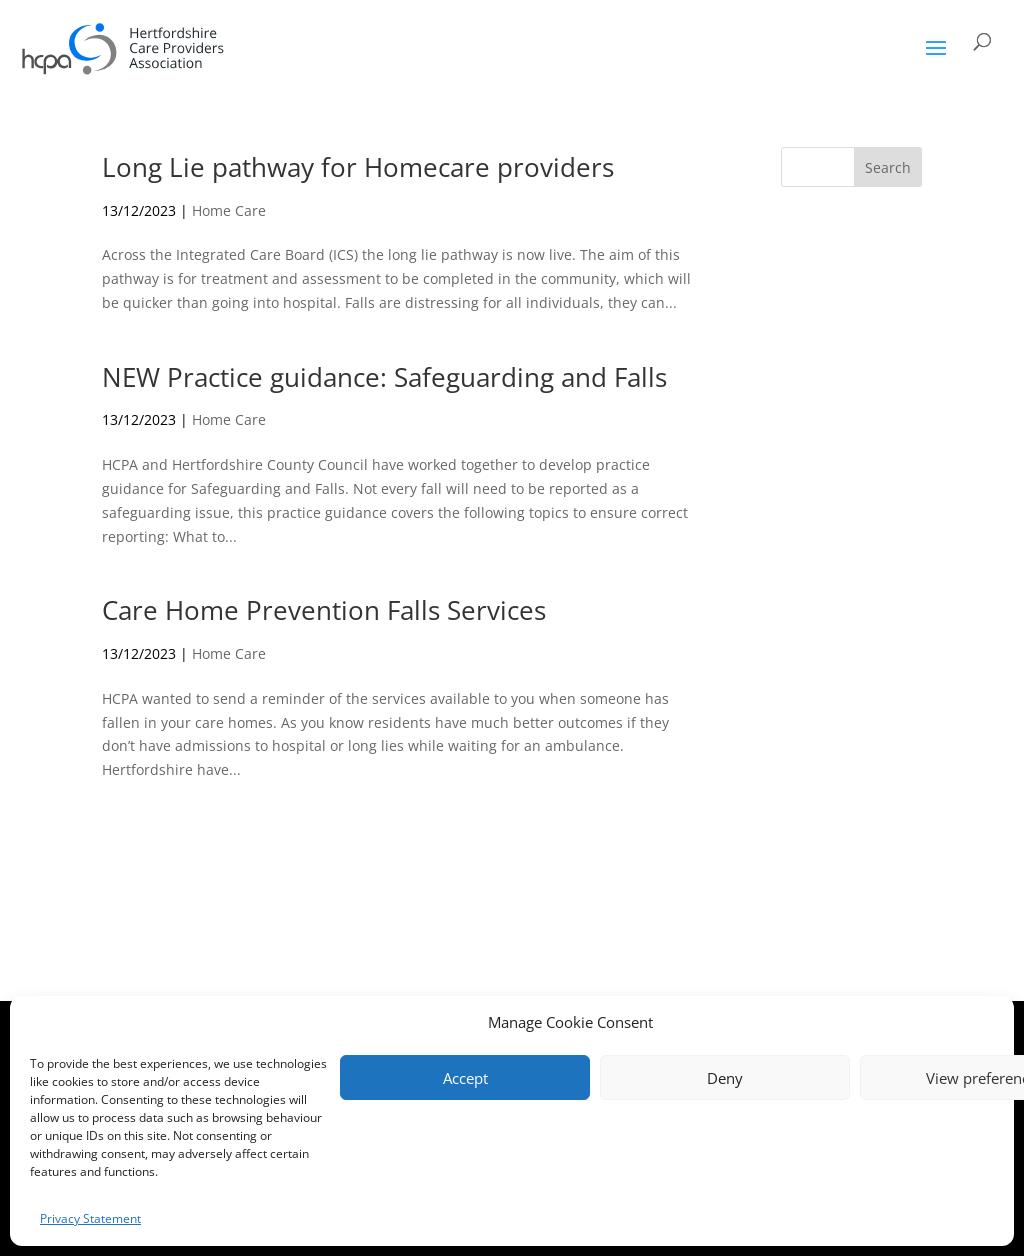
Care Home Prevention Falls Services (324, 610)
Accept (465, 1078)
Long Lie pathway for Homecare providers (358, 167)
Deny (725, 1078)
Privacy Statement (90, 1218)
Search (888, 167)
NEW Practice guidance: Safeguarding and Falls (384, 377)
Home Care (229, 210)
